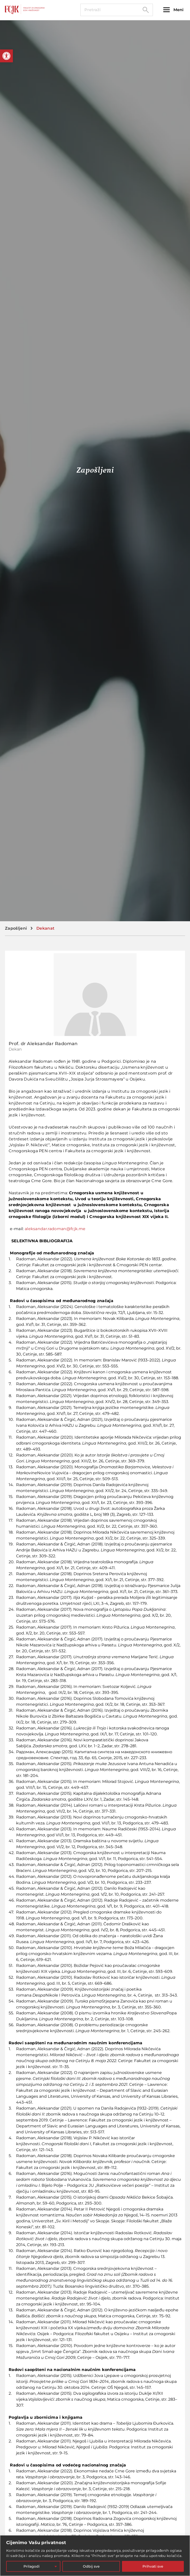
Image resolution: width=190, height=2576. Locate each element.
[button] (6, 55)
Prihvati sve (152, 2566)
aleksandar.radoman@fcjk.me (55, 1228)
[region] (95, 2555)
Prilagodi (32, 2566)
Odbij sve (91, 2566)
